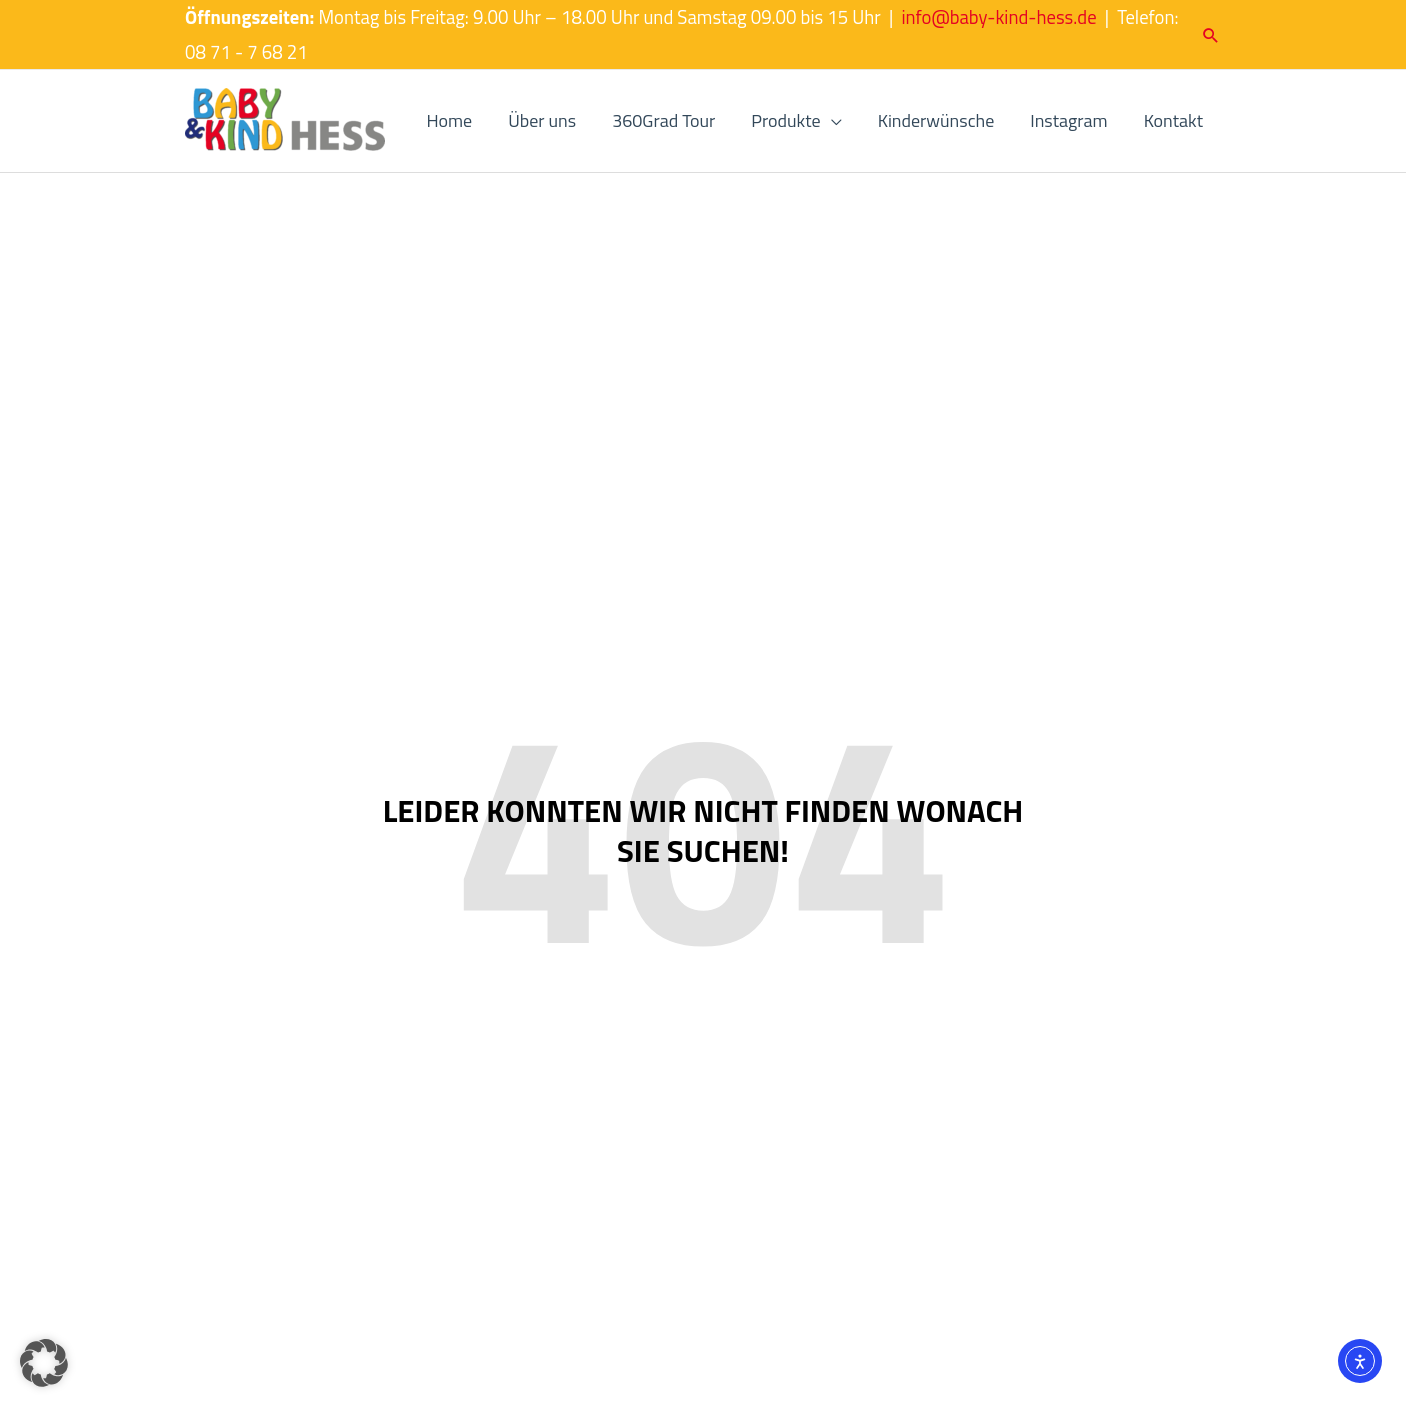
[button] (1211, 35)
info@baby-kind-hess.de (998, 17)
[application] (831, 121)
